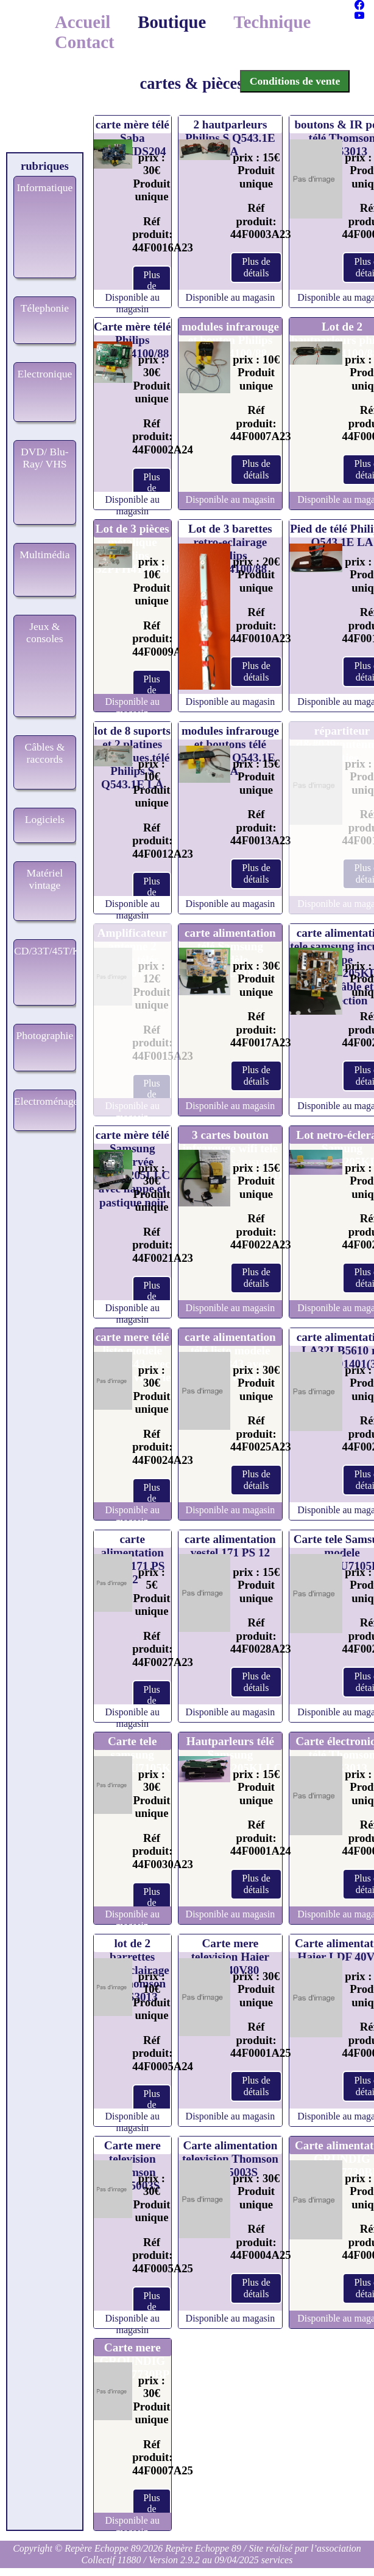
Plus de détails (151, 286)
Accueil (82, 22)
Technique (272, 22)
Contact (85, 42)
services (277, 2560)
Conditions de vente (295, 81)
